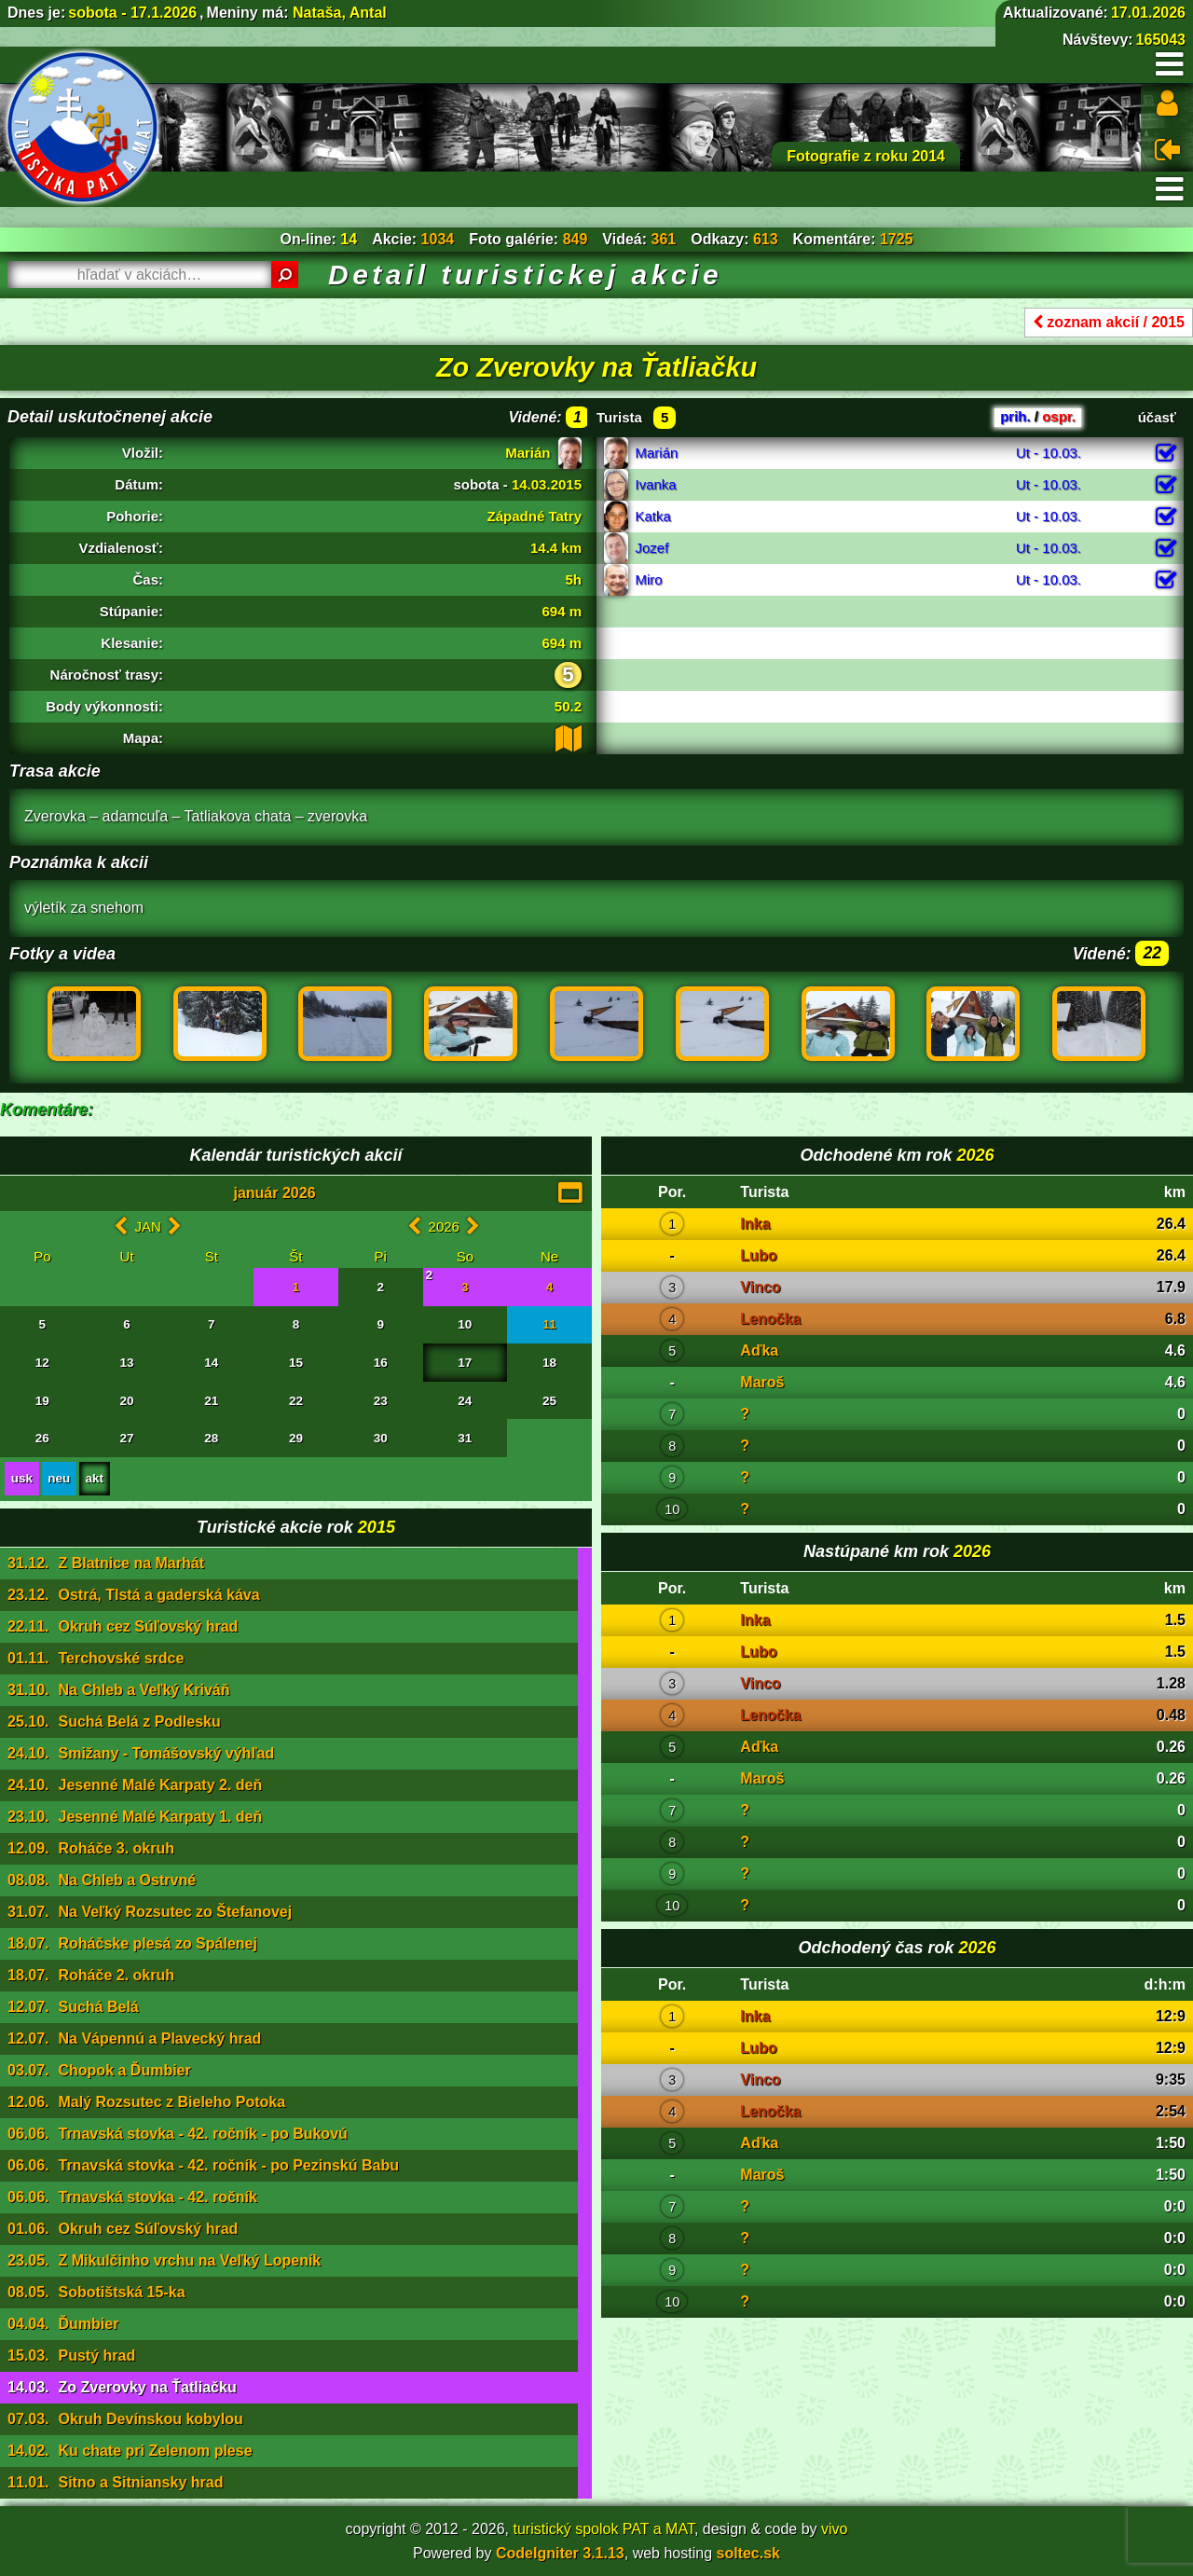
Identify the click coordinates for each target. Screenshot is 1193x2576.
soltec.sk (748, 2553)
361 (664, 239)
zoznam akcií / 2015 (1109, 322)
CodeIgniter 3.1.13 (560, 2553)
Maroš (762, 1382)
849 (575, 239)
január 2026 (274, 1193)
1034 (438, 239)
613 (765, 239)
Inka (755, 1224)
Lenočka (770, 1319)
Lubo (758, 1255)
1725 (896, 239)
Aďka (759, 1350)
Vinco (760, 1287)
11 (548, 1324)
